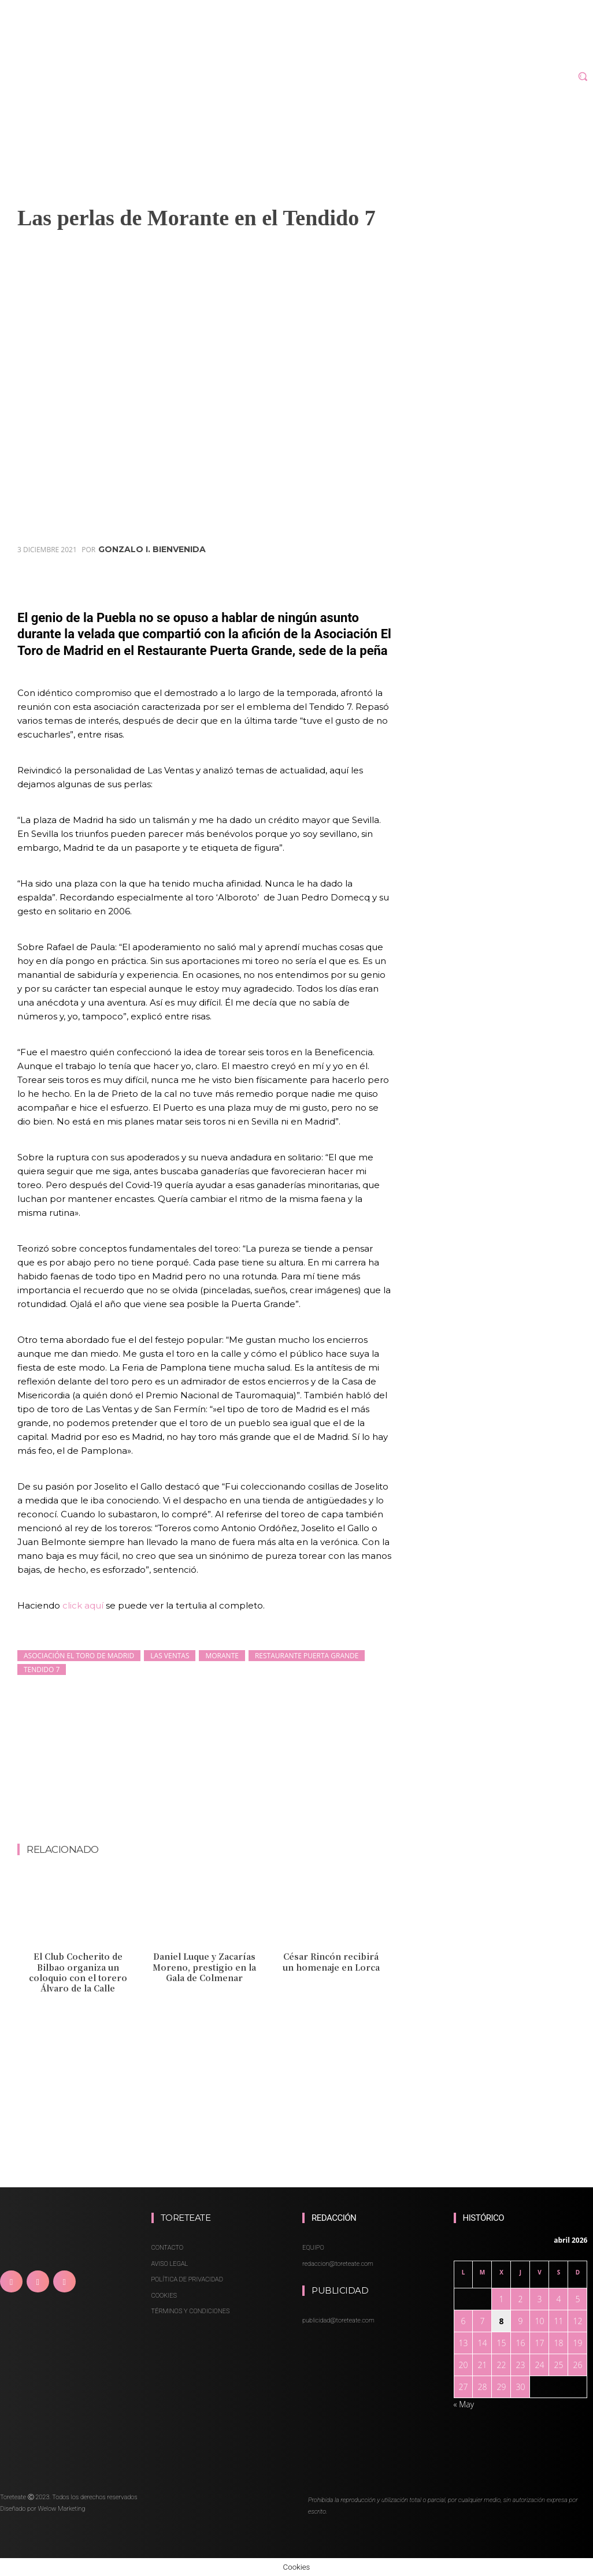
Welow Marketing (61, 2508)
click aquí (84, 1605)
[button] (582, 76)
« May (464, 2404)
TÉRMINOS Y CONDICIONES (190, 2311)
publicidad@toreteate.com (338, 2320)
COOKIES (164, 2295)
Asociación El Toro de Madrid (79, 1656)
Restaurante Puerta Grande (307, 1656)
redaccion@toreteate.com (337, 2264)
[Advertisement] (227, 1812)
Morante (221, 1656)
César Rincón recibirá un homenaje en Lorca (331, 1961)
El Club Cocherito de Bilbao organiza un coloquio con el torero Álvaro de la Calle (78, 1972)
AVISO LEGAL (169, 2264)
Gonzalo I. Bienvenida (152, 549)
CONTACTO (167, 2247)
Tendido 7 (42, 1669)
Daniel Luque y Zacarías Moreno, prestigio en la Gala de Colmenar (204, 1966)
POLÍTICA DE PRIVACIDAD (187, 2279)
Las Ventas (169, 1656)
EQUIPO (313, 2247)
